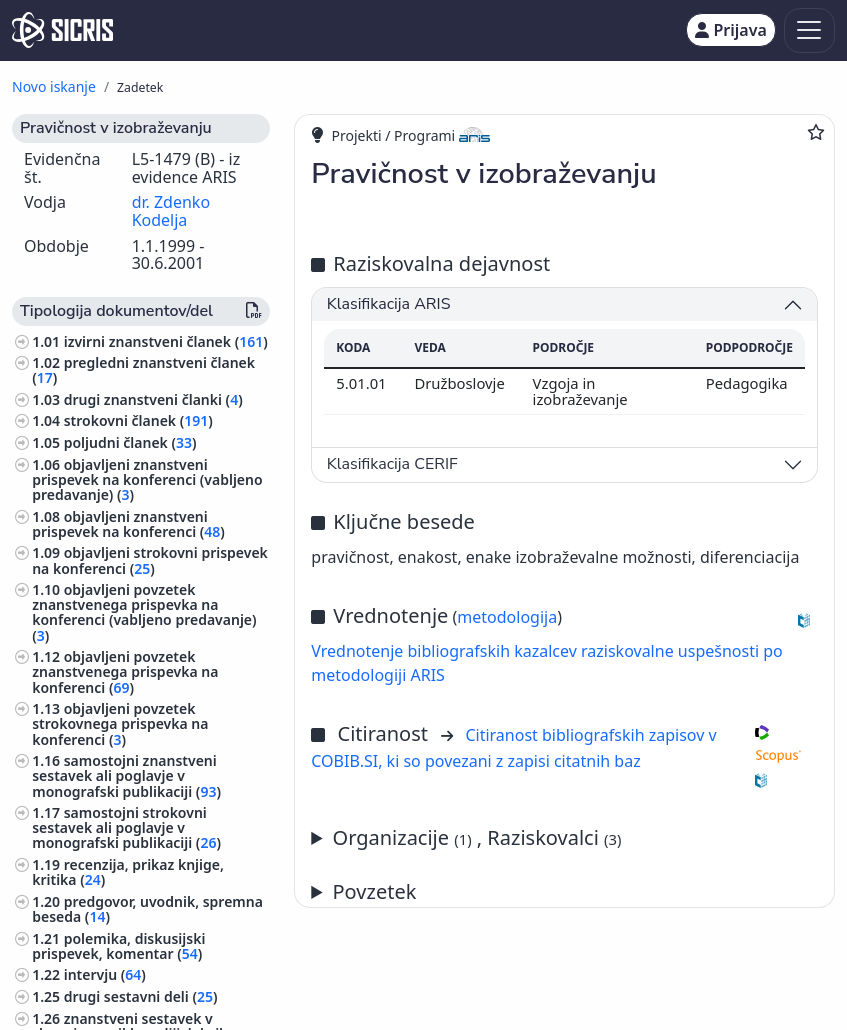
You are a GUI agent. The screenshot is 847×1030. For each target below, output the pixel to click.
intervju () (105, 974)
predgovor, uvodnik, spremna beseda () (147, 909)
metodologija (507, 617)
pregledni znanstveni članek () (143, 370)
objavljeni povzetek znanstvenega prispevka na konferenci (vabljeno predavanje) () (144, 612)
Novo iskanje (54, 86)
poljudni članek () (130, 442)
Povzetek (375, 891)
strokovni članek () (138, 420)
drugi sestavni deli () (141, 996)
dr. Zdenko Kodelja (171, 211)
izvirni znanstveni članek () (166, 341)
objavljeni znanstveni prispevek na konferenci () (128, 524)
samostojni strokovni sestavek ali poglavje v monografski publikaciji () (126, 827)
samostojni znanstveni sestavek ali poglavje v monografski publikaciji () (126, 775)
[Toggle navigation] (809, 30)
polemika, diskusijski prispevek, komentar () (118, 946)
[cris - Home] (62, 30)
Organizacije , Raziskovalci (477, 837)
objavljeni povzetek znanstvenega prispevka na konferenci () (125, 671)
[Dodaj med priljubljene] (816, 132)
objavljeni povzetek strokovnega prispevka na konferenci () (120, 723)
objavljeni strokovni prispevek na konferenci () (150, 560)
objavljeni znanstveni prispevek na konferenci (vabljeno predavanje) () (147, 479)
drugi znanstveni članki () (153, 399)
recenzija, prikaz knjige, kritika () (128, 872)
